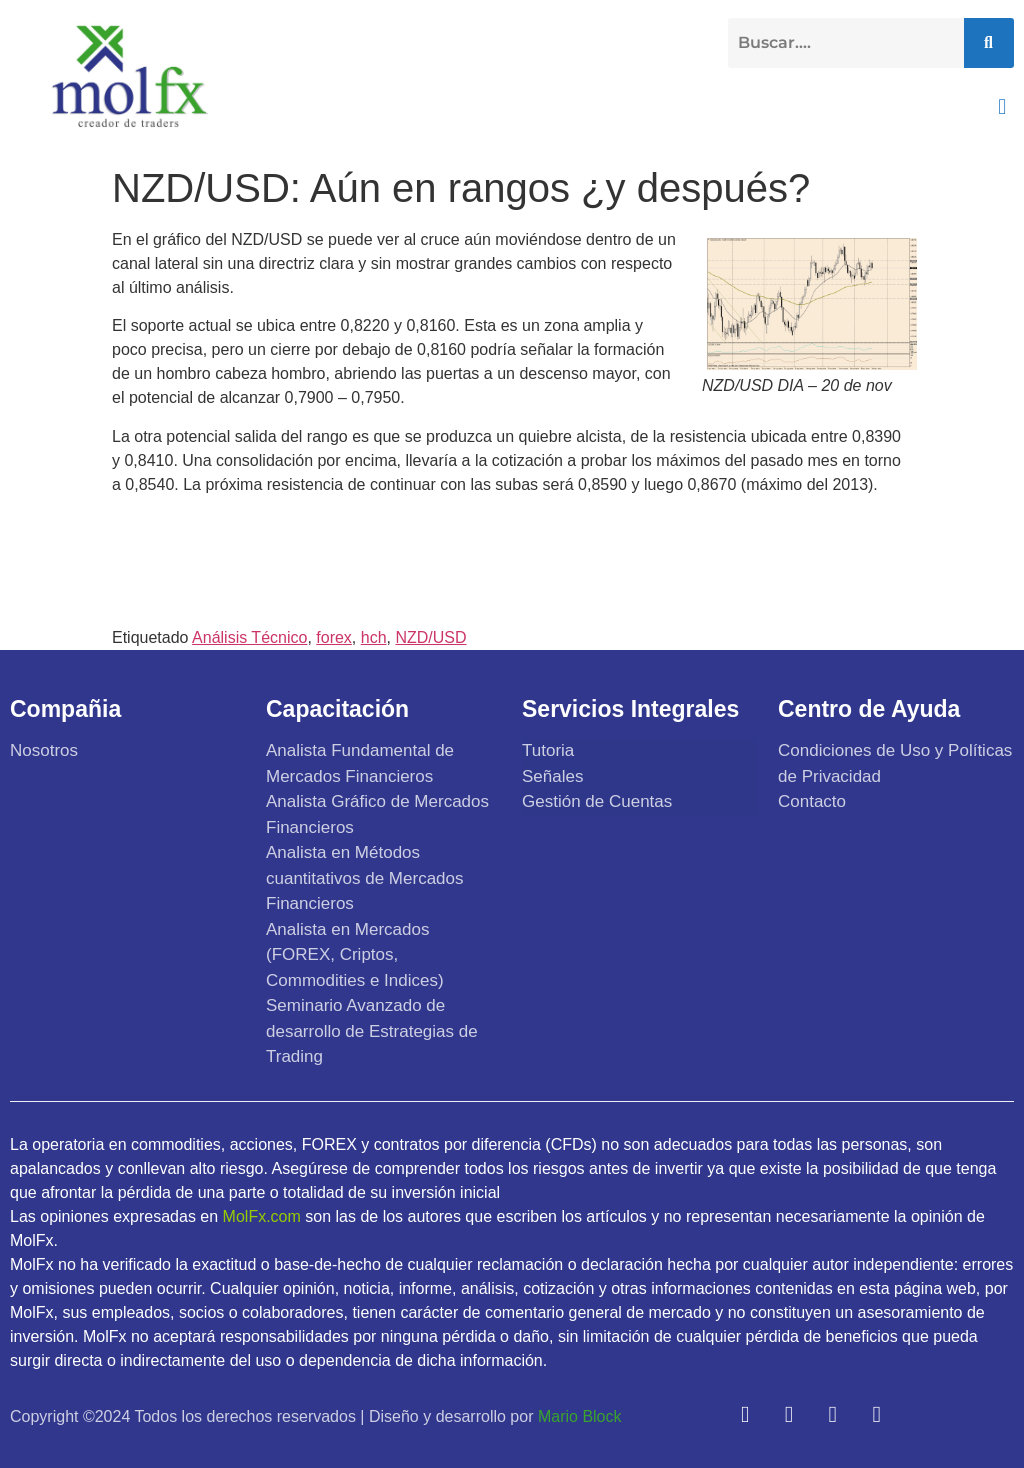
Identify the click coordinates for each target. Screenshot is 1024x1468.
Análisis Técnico (249, 637)
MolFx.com (262, 1216)
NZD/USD (430, 637)
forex (334, 637)
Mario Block (580, 1416)
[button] (1002, 106)
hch (374, 637)
